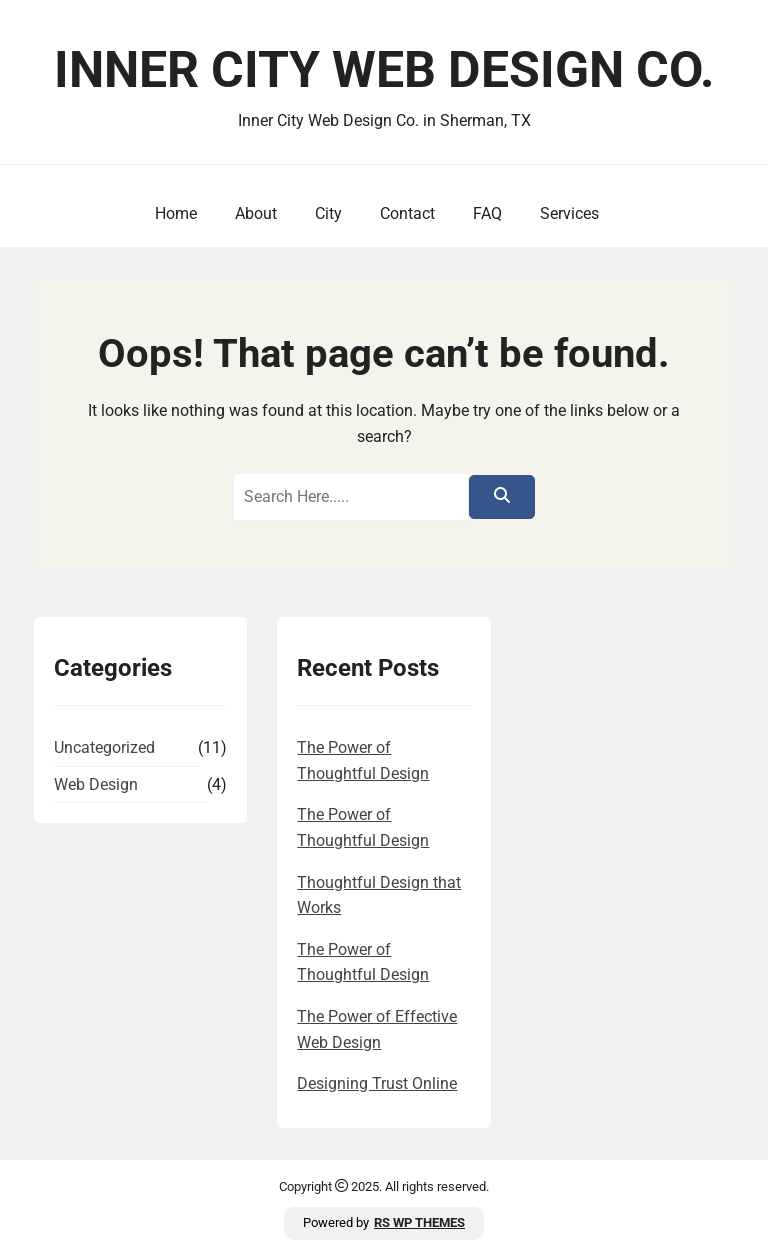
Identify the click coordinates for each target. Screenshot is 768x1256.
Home (176, 213)
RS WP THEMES (419, 1222)
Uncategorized (104, 747)
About (256, 213)
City (328, 213)
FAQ (487, 213)
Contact (407, 213)
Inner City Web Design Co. (384, 70)
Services (569, 213)
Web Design (96, 784)
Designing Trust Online (377, 1083)
